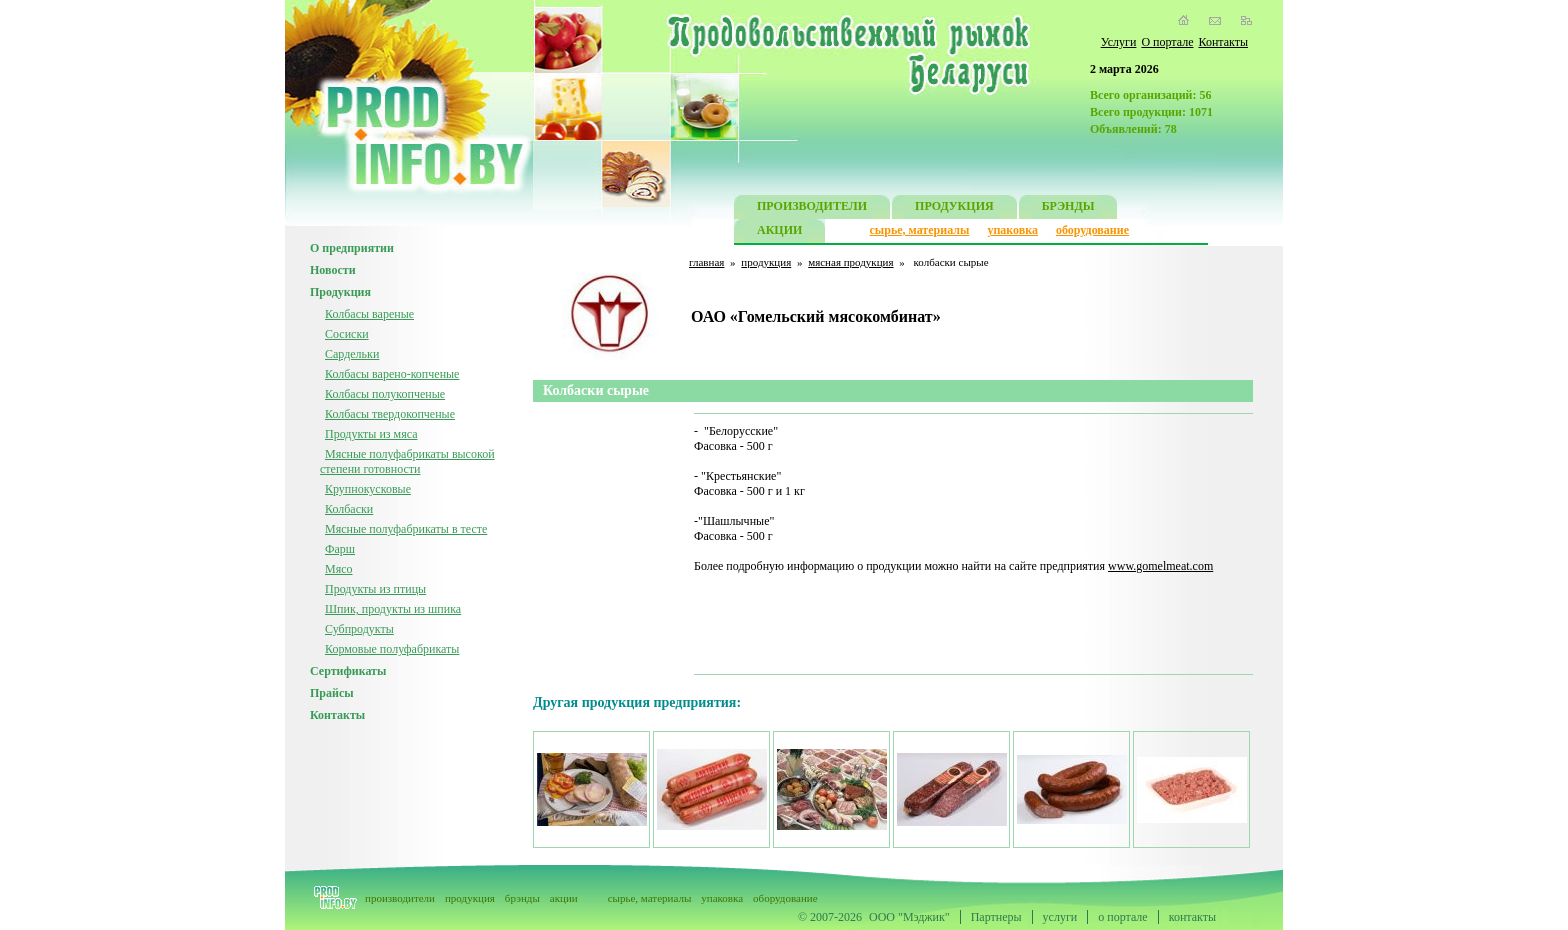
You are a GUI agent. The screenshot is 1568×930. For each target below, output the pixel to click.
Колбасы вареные (369, 314)
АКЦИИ (779, 232)
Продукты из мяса (371, 434)
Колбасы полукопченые (385, 394)
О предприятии (352, 248)
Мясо (339, 569)
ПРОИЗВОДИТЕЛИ (812, 208)
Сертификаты (348, 671)
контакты (1192, 917)
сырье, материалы (920, 230)
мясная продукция (850, 262)
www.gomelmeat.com (1160, 566)
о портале (1122, 917)
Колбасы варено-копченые (392, 374)
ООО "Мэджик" (909, 917)
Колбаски (349, 509)
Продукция (340, 292)
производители (400, 898)
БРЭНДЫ (1068, 208)
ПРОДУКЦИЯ (954, 208)
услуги (1060, 917)
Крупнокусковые (368, 489)
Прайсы (332, 693)
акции (564, 898)
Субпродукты (359, 629)
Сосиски (347, 334)
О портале (1167, 42)
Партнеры (996, 917)
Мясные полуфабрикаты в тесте (406, 529)
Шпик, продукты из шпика (393, 609)
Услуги (1119, 42)
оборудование (1092, 230)
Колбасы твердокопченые (390, 414)
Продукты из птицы (375, 589)
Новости (333, 270)
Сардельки (352, 354)
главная (706, 262)
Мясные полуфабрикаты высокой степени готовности (407, 461)
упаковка (1012, 230)
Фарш (340, 549)
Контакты (1223, 42)
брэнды (522, 898)
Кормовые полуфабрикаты (392, 649)
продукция (766, 262)
